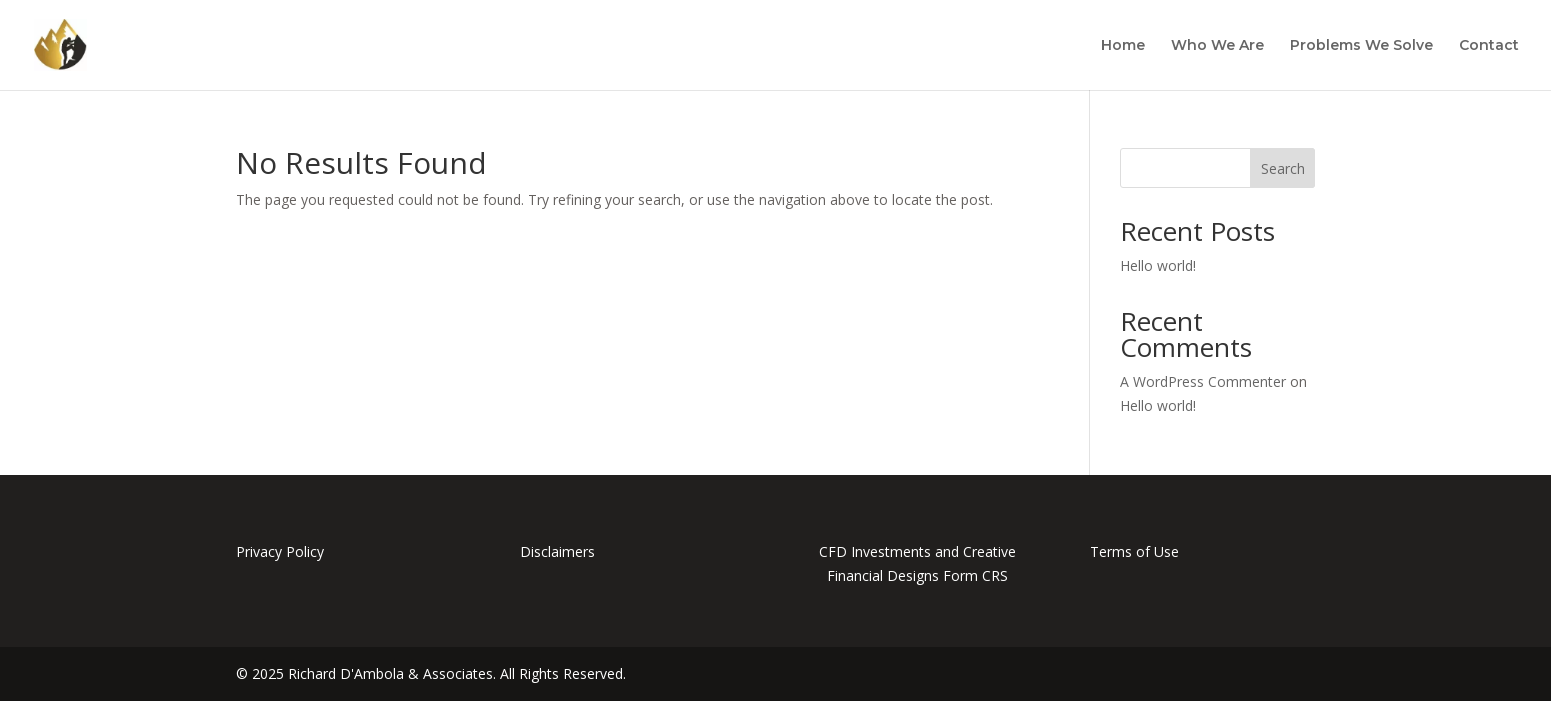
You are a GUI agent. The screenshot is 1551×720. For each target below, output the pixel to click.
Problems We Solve (1361, 46)
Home (1123, 46)
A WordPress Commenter (1203, 381)
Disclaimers (557, 551)
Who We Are (1217, 46)
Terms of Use (1134, 551)
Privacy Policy (280, 551)
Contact (1489, 46)
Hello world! (1158, 265)
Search (1283, 168)
